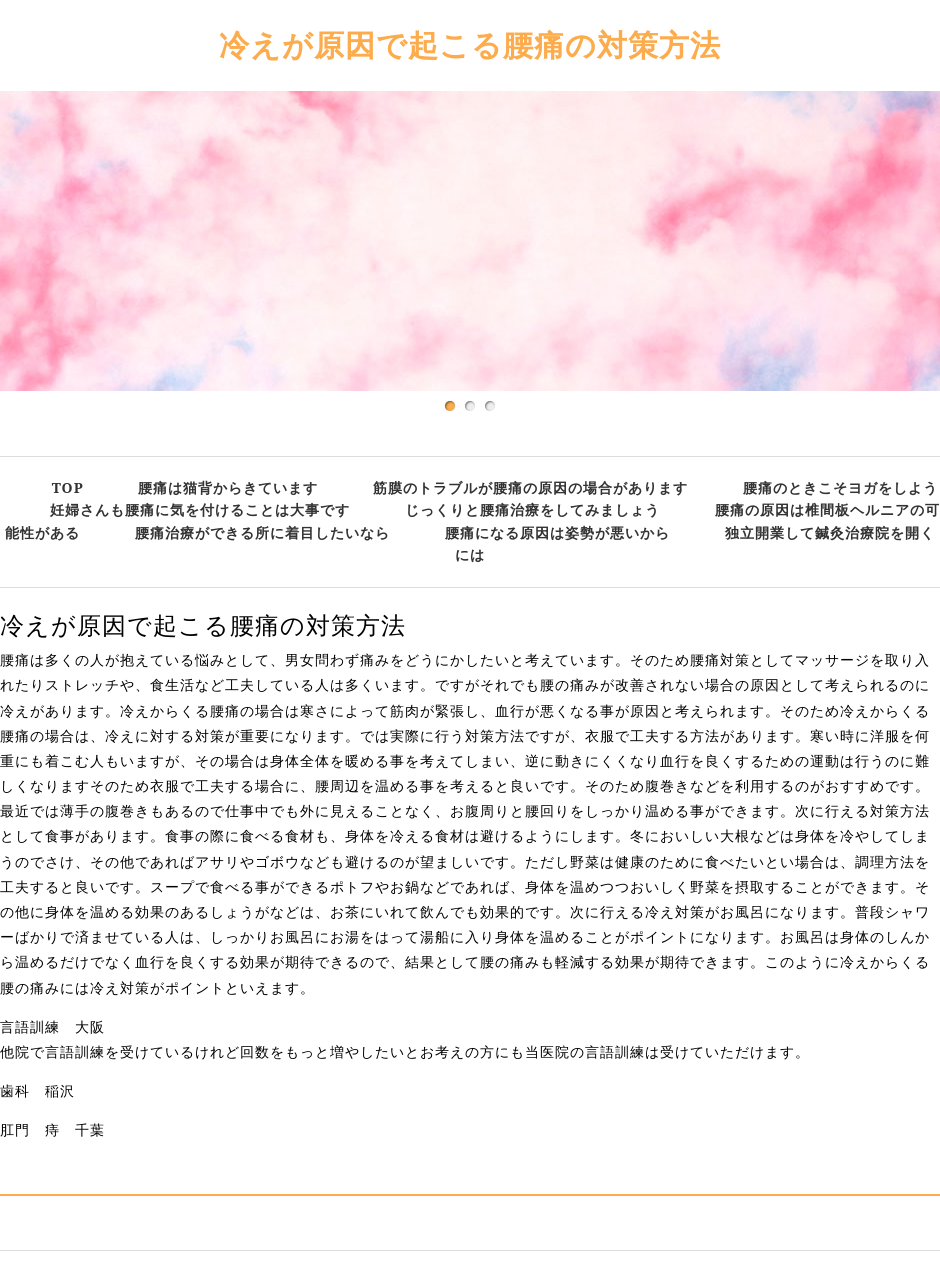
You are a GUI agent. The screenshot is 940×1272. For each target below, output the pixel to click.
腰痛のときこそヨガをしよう (840, 487)
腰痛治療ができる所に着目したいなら (262, 532)
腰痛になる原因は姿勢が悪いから (557, 532)
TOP (68, 487)
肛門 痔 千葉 (52, 1130)
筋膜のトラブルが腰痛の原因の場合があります (530, 487)
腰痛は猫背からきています (228, 487)
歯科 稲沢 (37, 1091)
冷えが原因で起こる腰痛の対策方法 (470, 44)
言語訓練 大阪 (52, 1027)
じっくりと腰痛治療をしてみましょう (532, 509)
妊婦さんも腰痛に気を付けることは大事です (200, 509)
